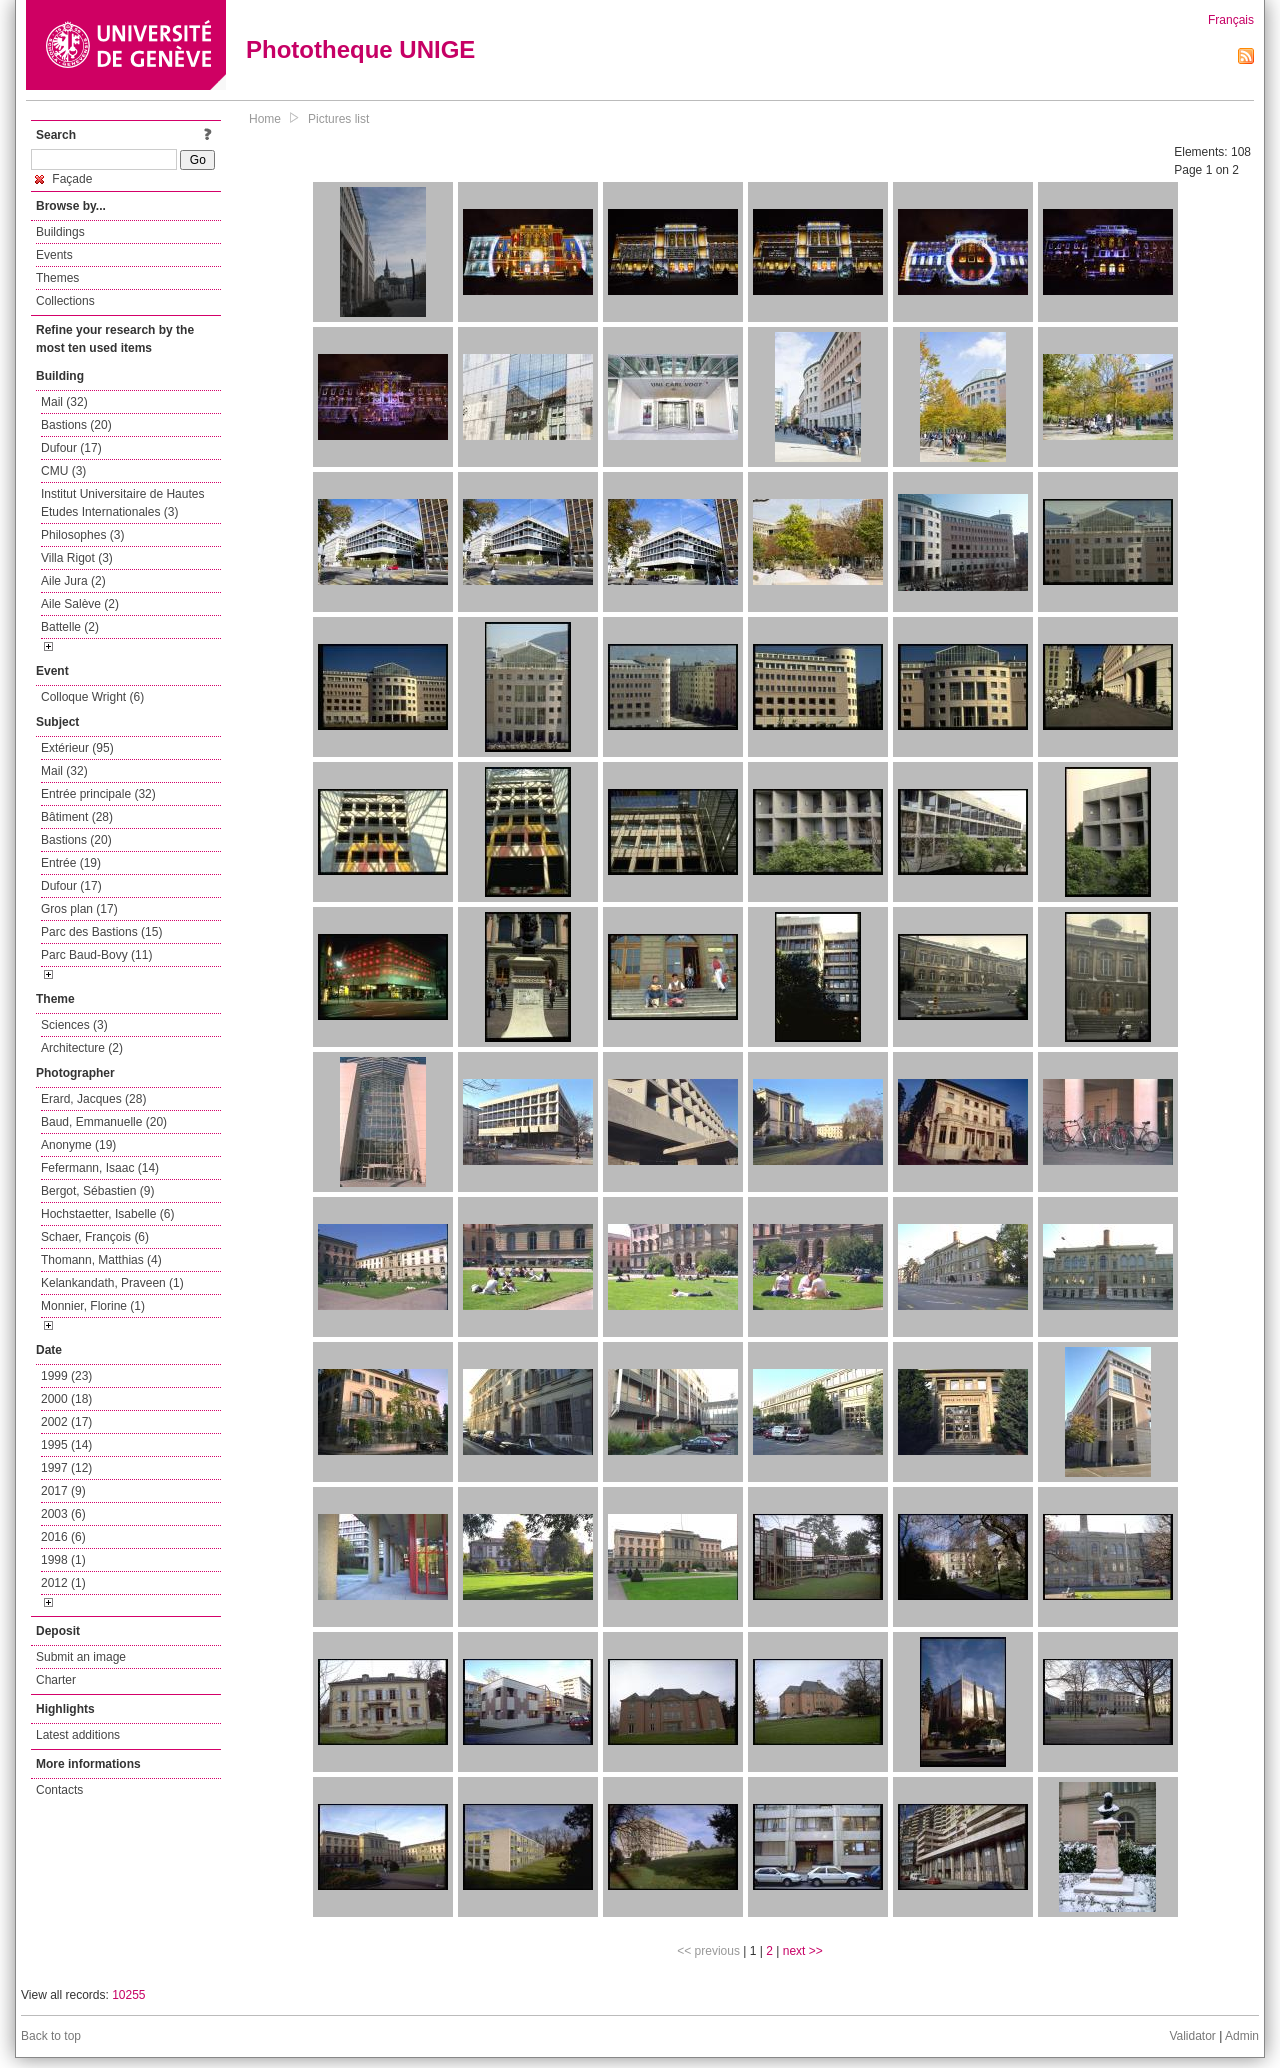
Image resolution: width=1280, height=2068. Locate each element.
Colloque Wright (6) (92, 697)
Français (1231, 20)
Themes (57, 278)
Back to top (51, 2036)
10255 (128, 1995)
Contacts (59, 1790)
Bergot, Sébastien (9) (97, 1191)
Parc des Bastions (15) (101, 932)
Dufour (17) (71, 448)
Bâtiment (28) (77, 817)
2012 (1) (63, 1583)
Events (54, 255)
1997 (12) (66, 1468)
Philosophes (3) (82, 535)
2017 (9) (63, 1491)
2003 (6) (63, 1514)
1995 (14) (66, 1445)
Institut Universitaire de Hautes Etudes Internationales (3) (122, 503)
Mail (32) (64, 402)
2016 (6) (63, 1537)
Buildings (60, 232)
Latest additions (78, 1735)
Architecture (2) (82, 1048)
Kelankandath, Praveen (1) (112, 1283)
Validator (1192, 2036)
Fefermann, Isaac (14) (100, 1168)
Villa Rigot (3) (77, 558)
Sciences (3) (74, 1025)
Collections (65, 301)
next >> (803, 1951)
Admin (1242, 2036)
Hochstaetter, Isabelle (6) (107, 1214)
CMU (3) (63, 471)
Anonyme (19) (78, 1145)
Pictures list (338, 119)
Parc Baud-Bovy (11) (96, 955)
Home (265, 119)
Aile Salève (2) (80, 604)
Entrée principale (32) (98, 794)
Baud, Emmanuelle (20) (104, 1122)
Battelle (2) (70, 627)
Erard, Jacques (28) (93, 1099)
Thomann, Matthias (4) (101, 1260)
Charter (56, 1680)
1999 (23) (66, 1376)
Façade (63, 179)
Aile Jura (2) (73, 581)
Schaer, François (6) (95, 1237)
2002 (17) (66, 1422)
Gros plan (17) (79, 909)
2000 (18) (66, 1399)
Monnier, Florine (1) (93, 1306)
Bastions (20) (76, 425)
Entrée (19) (71, 863)
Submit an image (81, 1657)
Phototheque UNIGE (360, 49)
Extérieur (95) (77, 748)
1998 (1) (63, 1560)
